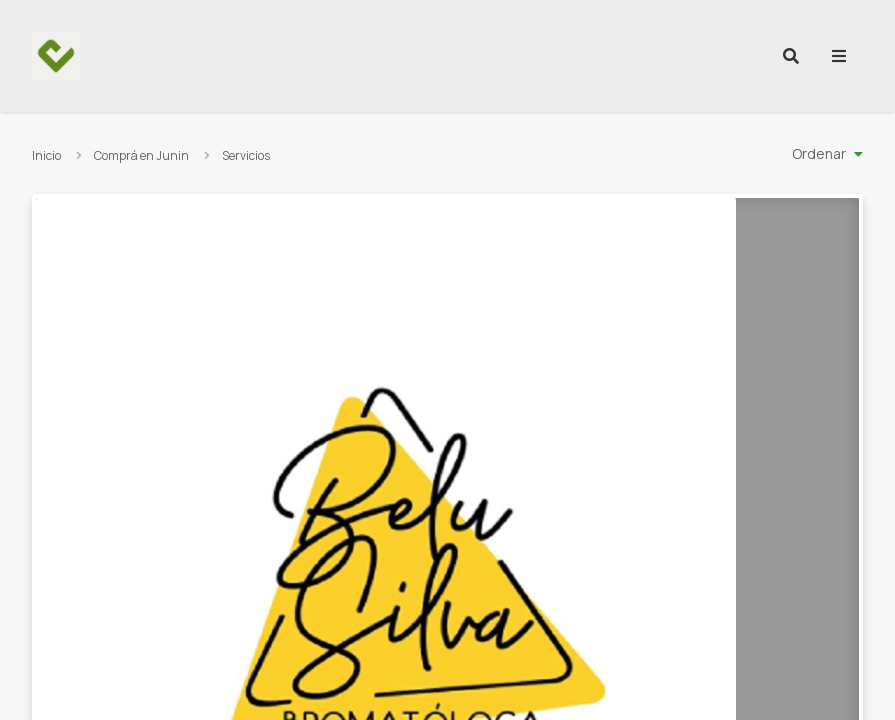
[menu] (839, 56)
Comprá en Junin (141, 155)
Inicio (46, 155)
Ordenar (819, 153)
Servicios (246, 155)
